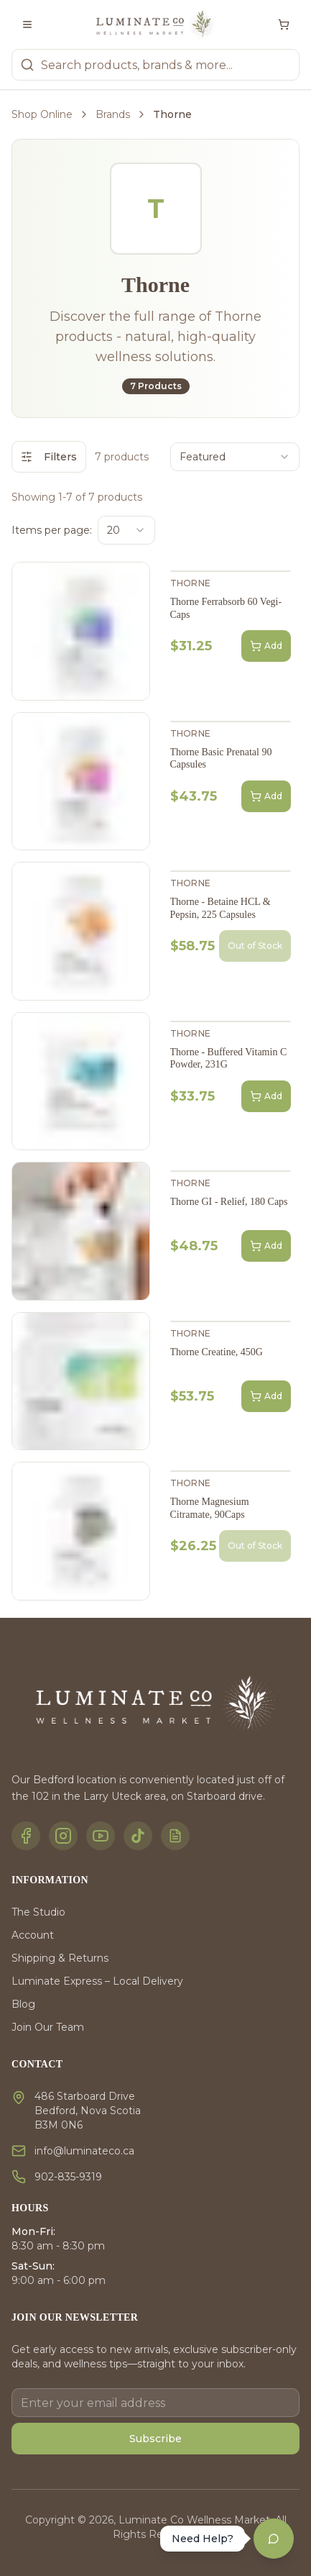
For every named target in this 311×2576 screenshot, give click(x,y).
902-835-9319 (68, 2176)
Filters (49, 456)
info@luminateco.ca (84, 2150)
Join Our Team (47, 2027)
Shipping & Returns (59, 1958)
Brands (113, 114)
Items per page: (51, 530)
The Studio (38, 1912)
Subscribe (155, 2438)
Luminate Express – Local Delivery (97, 1981)
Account (32, 1935)
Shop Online (42, 114)
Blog (23, 2004)
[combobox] (235, 456)
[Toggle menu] (27, 24)
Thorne (190, 583)
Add (266, 646)
